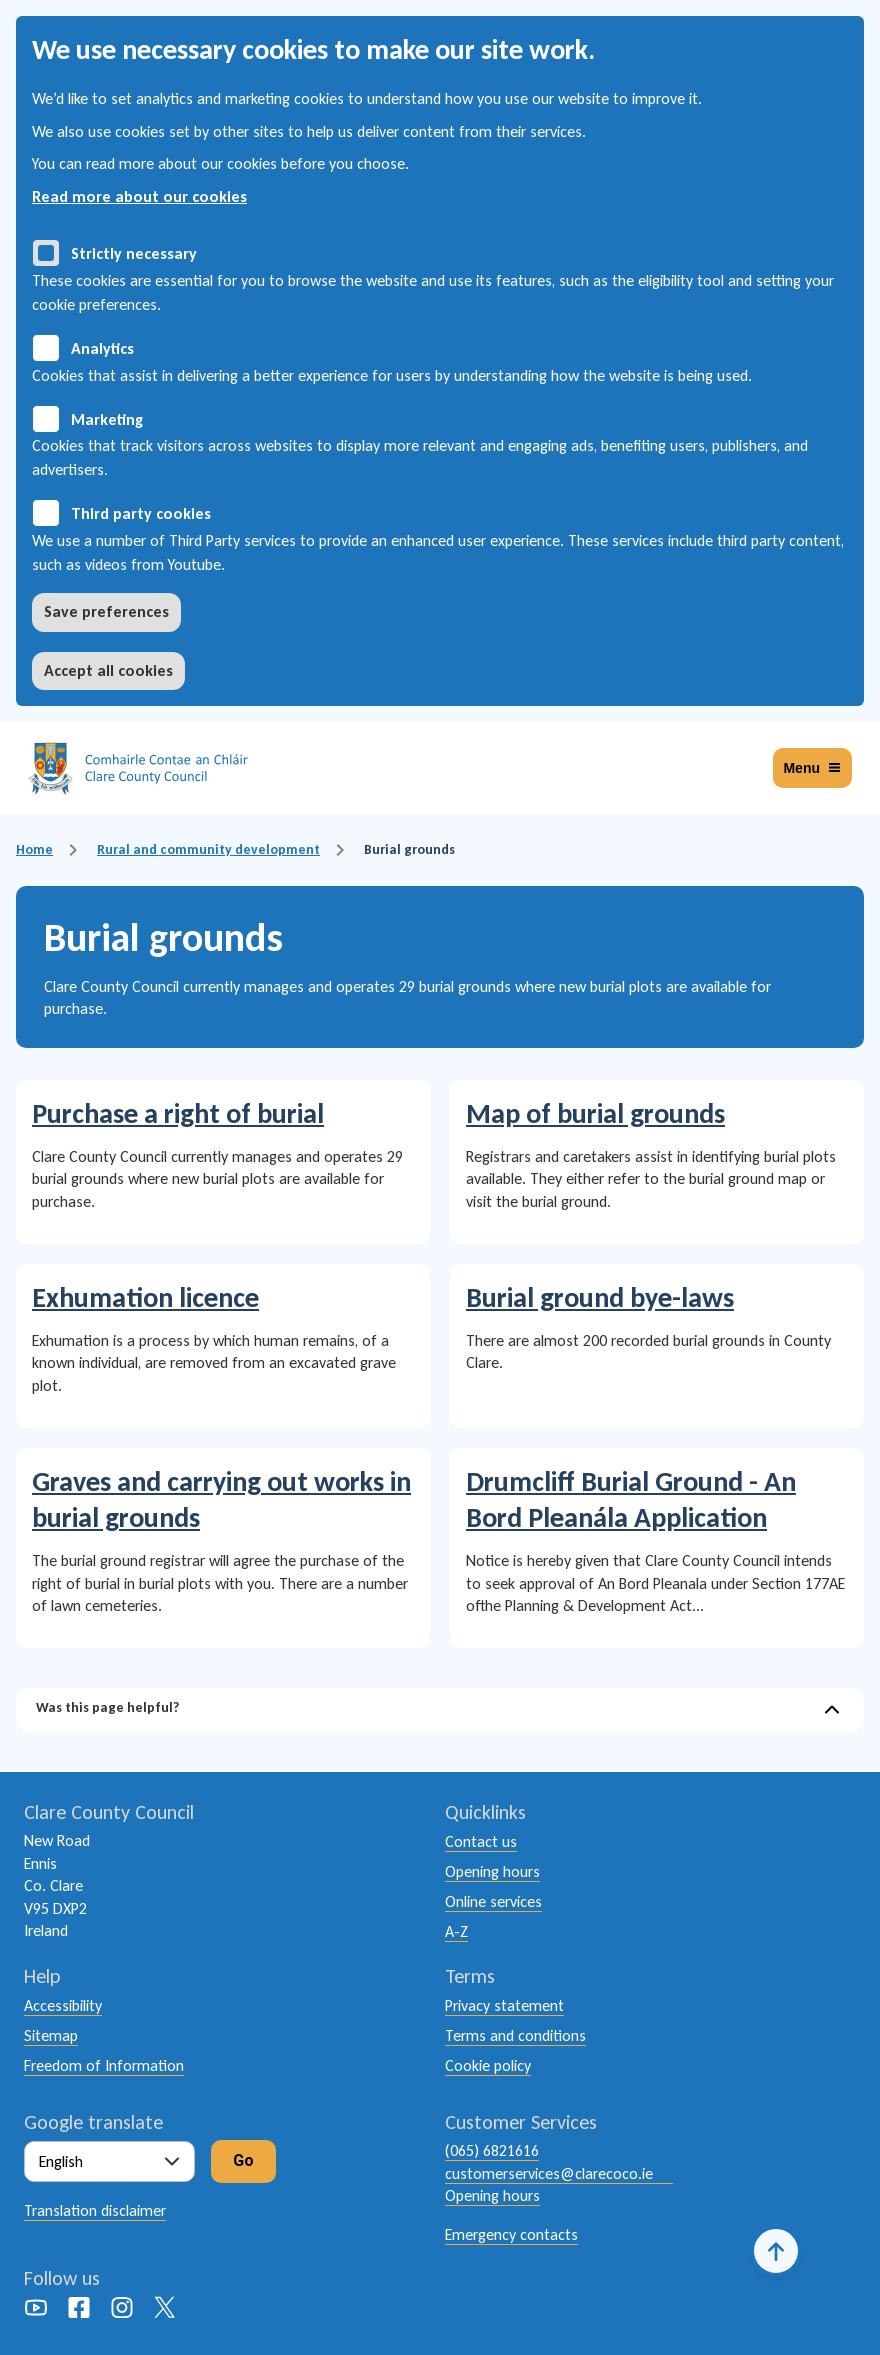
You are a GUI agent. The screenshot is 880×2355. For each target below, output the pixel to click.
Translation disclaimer (95, 2210)
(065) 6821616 (492, 2150)
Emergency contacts (511, 2234)
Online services (493, 1901)
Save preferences (106, 611)
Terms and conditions (515, 2035)
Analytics (102, 348)
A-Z (456, 1931)
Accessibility (63, 2005)
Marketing (107, 419)
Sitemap (51, 2035)
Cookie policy (488, 2065)
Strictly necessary (134, 253)
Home (34, 849)
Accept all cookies (108, 670)
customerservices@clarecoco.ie (549, 2173)
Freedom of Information (104, 2065)
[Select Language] (109, 2161)
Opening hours (492, 1871)
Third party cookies (141, 513)
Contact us (481, 1841)
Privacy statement (504, 2005)
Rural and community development (208, 849)
